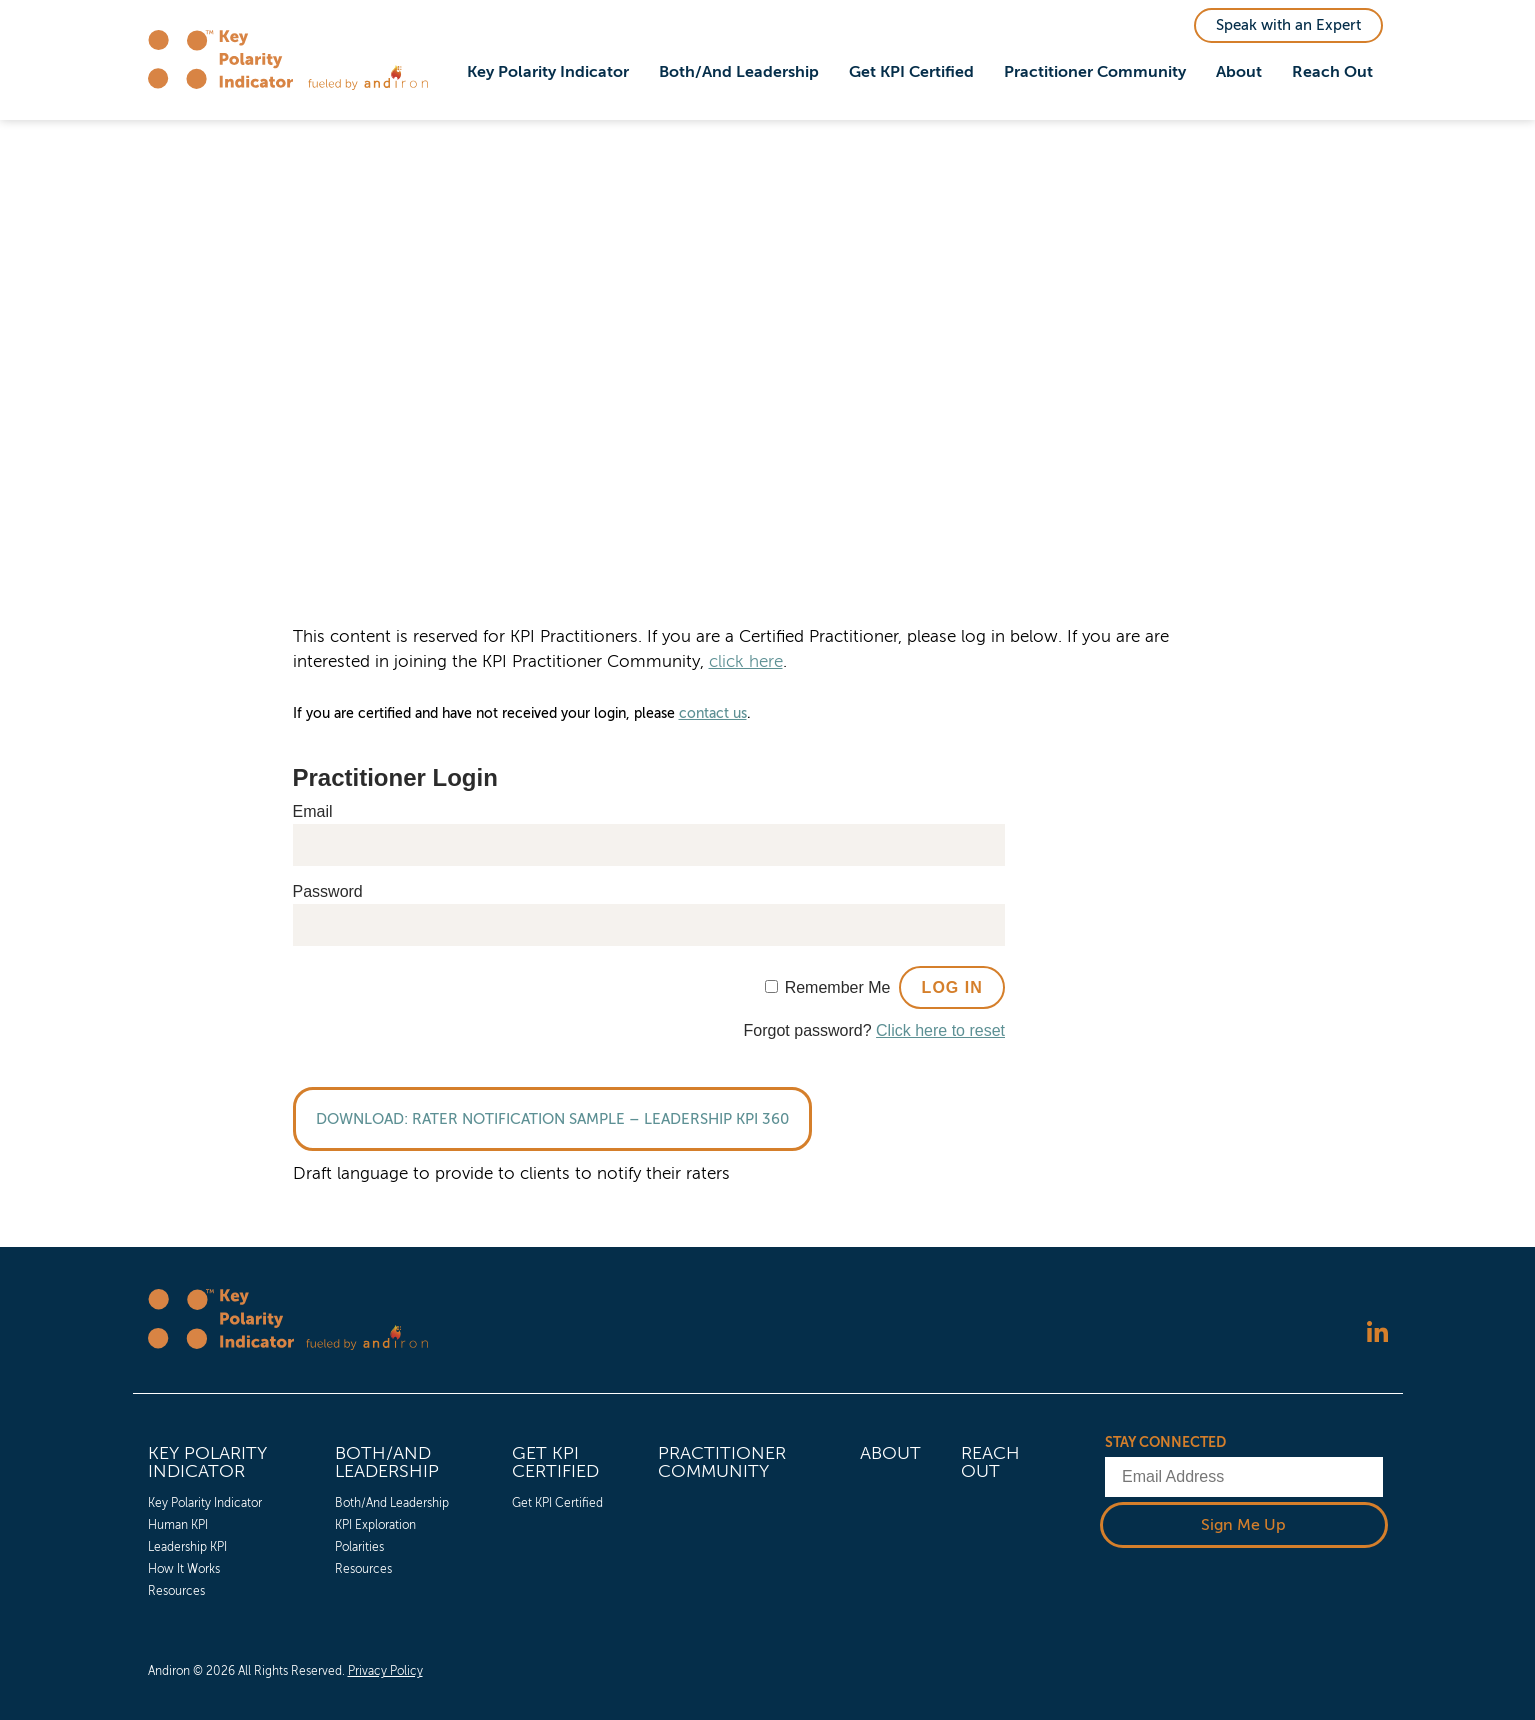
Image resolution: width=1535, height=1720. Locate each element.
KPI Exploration (375, 1525)
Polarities (359, 1547)
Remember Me (838, 987)
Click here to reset (940, 1030)
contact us (713, 713)
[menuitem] (548, 73)
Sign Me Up (1243, 1524)
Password (328, 891)
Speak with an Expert (1288, 25)
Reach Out (1332, 72)
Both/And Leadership (739, 72)
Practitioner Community (1095, 72)
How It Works (184, 1569)
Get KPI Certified (911, 72)
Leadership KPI (187, 1547)
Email (313, 811)
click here (746, 661)
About (1239, 72)
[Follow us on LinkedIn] (1377, 1333)
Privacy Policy (385, 1671)
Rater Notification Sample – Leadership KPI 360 (600, 1119)
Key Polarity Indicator (548, 72)
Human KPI (178, 1525)
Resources (176, 1591)
